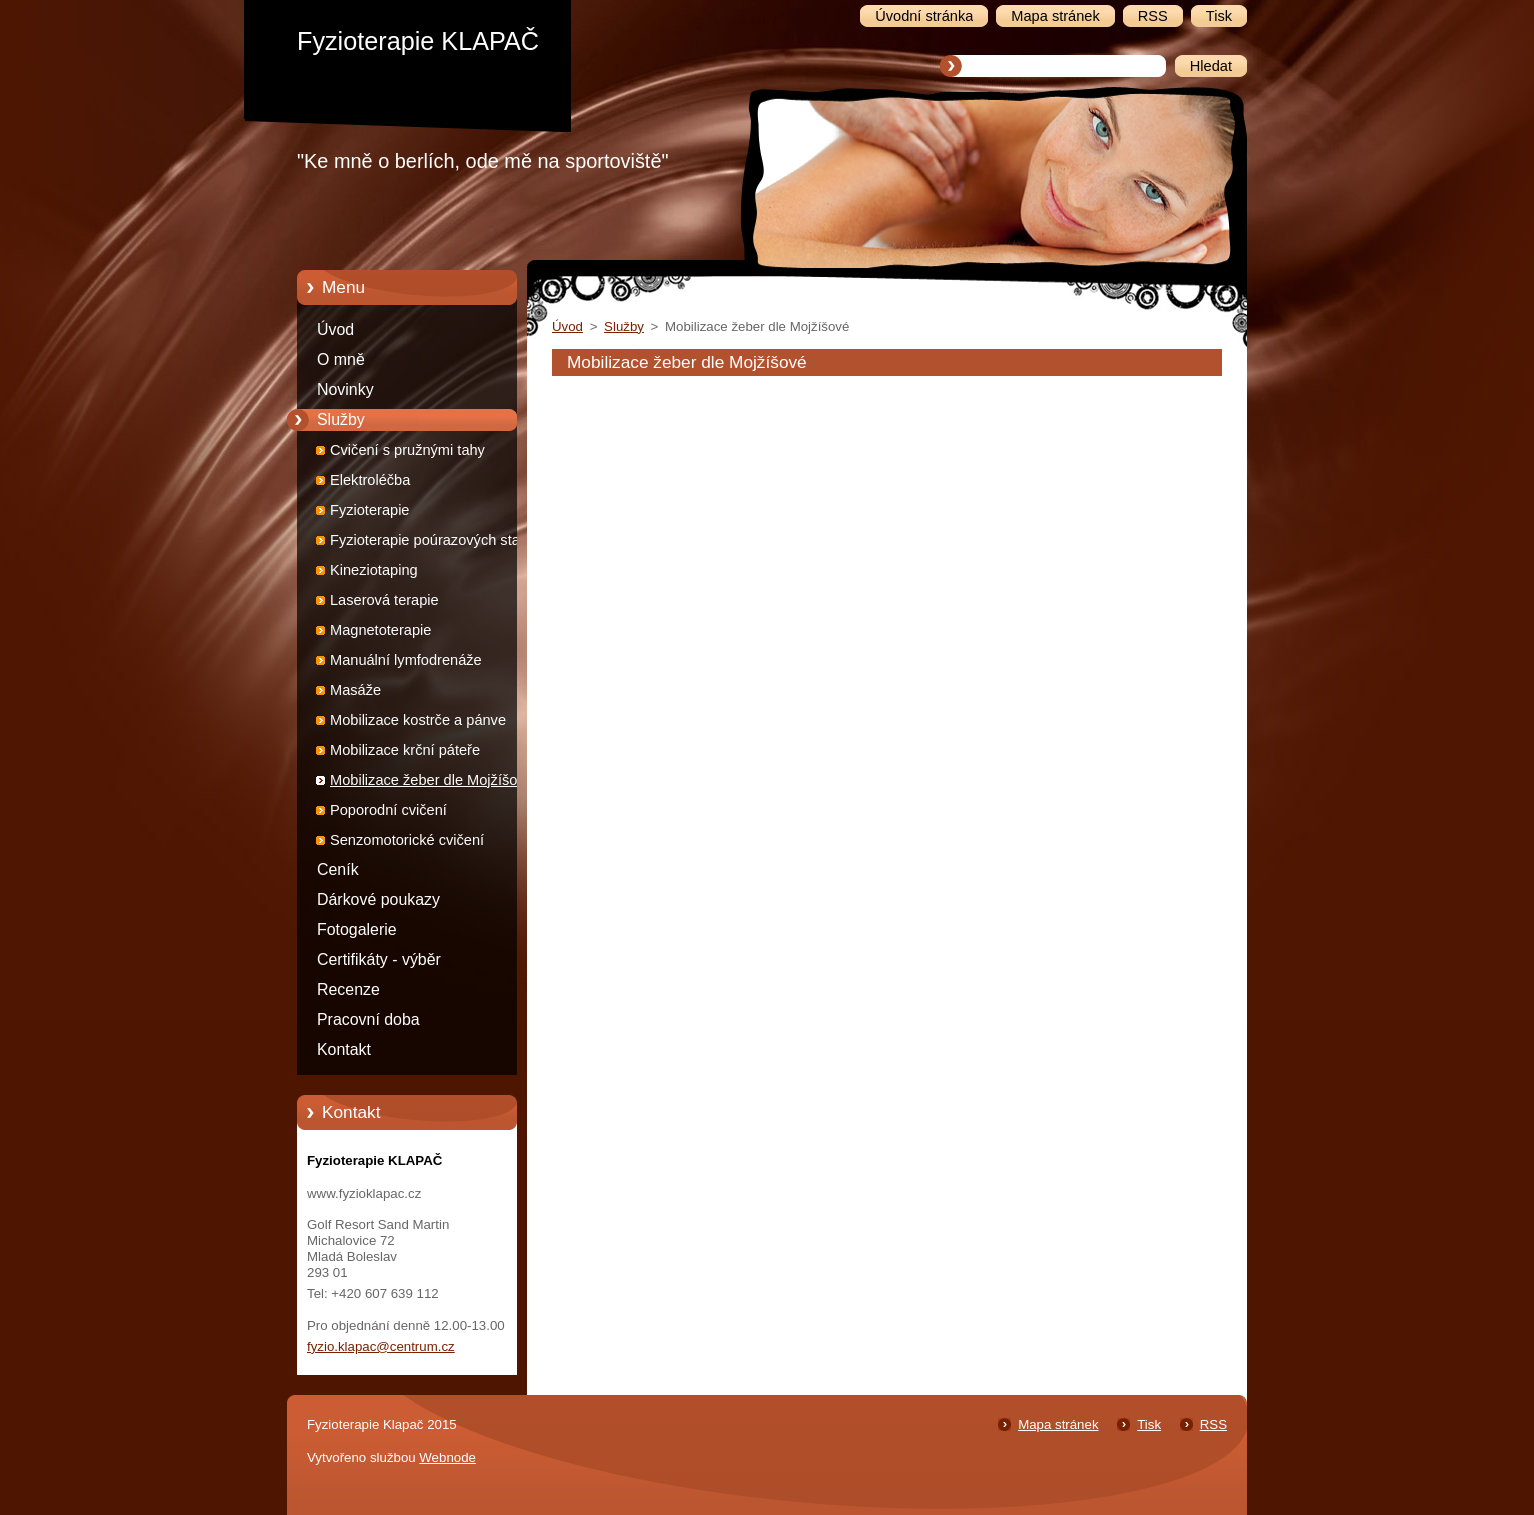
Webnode (447, 1457)
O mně (341, 359)
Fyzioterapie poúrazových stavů (432, 540)
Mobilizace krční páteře (405, 750)
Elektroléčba (370, 480)
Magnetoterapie (380, 630)
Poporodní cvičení (388, 810)
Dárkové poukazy (378, 899)
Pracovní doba (368, 1019)
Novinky (345, 389)
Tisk (1149, 1424)
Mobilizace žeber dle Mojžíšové (431, 780)
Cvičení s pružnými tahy (407, 450)
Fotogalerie (357, 929)
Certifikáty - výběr (379, 959)
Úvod (335, 329)
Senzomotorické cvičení (407, 840)
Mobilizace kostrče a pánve (418, 720)
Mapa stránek (1058, 1424)
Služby (341, 419)
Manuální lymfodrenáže (406, 660)
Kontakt (344, 1049)
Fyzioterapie (370, 510)
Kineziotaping (374, 570)
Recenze (348, 989)
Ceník (338, 869)
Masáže (355, 690)
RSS (1213, 1424)
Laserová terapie (384, 600)
